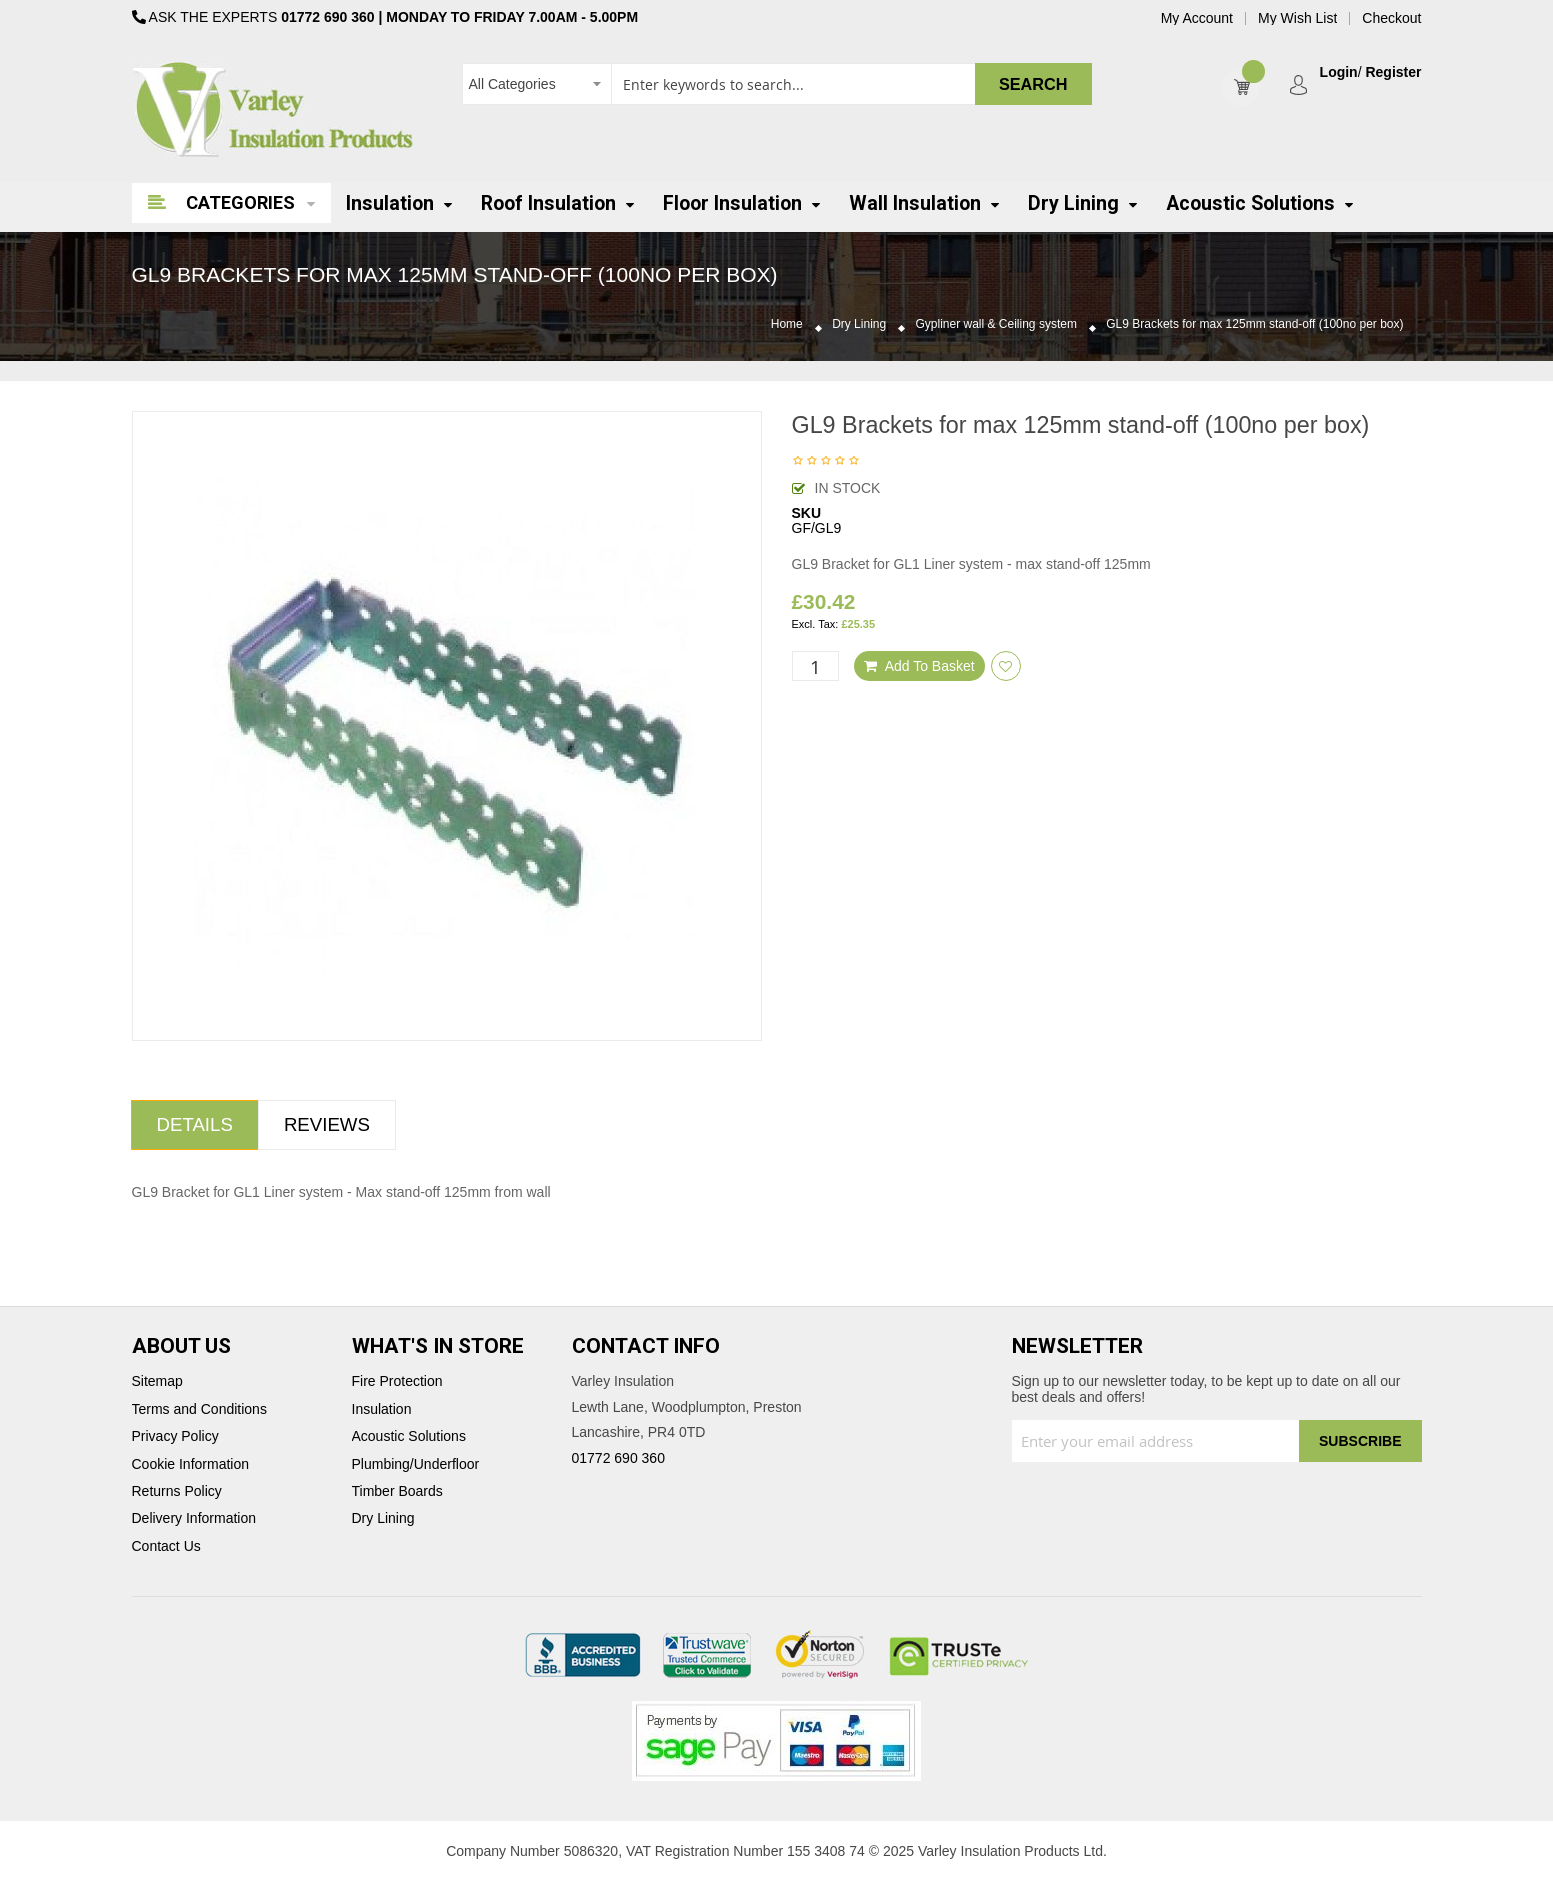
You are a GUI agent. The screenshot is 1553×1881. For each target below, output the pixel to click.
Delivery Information (194, 1518)
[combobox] (777, 84)
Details (195, 1124)
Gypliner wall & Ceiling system (996, 324)
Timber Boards (397, 1491)
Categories (240, 202)
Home (787, 324)
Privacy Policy (175, 1436)
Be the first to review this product (826, 462)
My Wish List (1297, 18)
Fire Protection (397, 1381)
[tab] (195, 1125)
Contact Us (166, 1546)
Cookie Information (191, 1464)
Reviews (327, 1124)
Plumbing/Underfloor (416, 1464)
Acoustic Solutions (409, 1436)
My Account (1197, 18)
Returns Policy (177, 1491)
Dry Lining (859, 324)
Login (1339, 72)
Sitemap (157, 1381)
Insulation (382, 1409)
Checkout (1391, 18)
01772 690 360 (327, 17)
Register (1393, 72)
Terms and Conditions (199, 1409)
